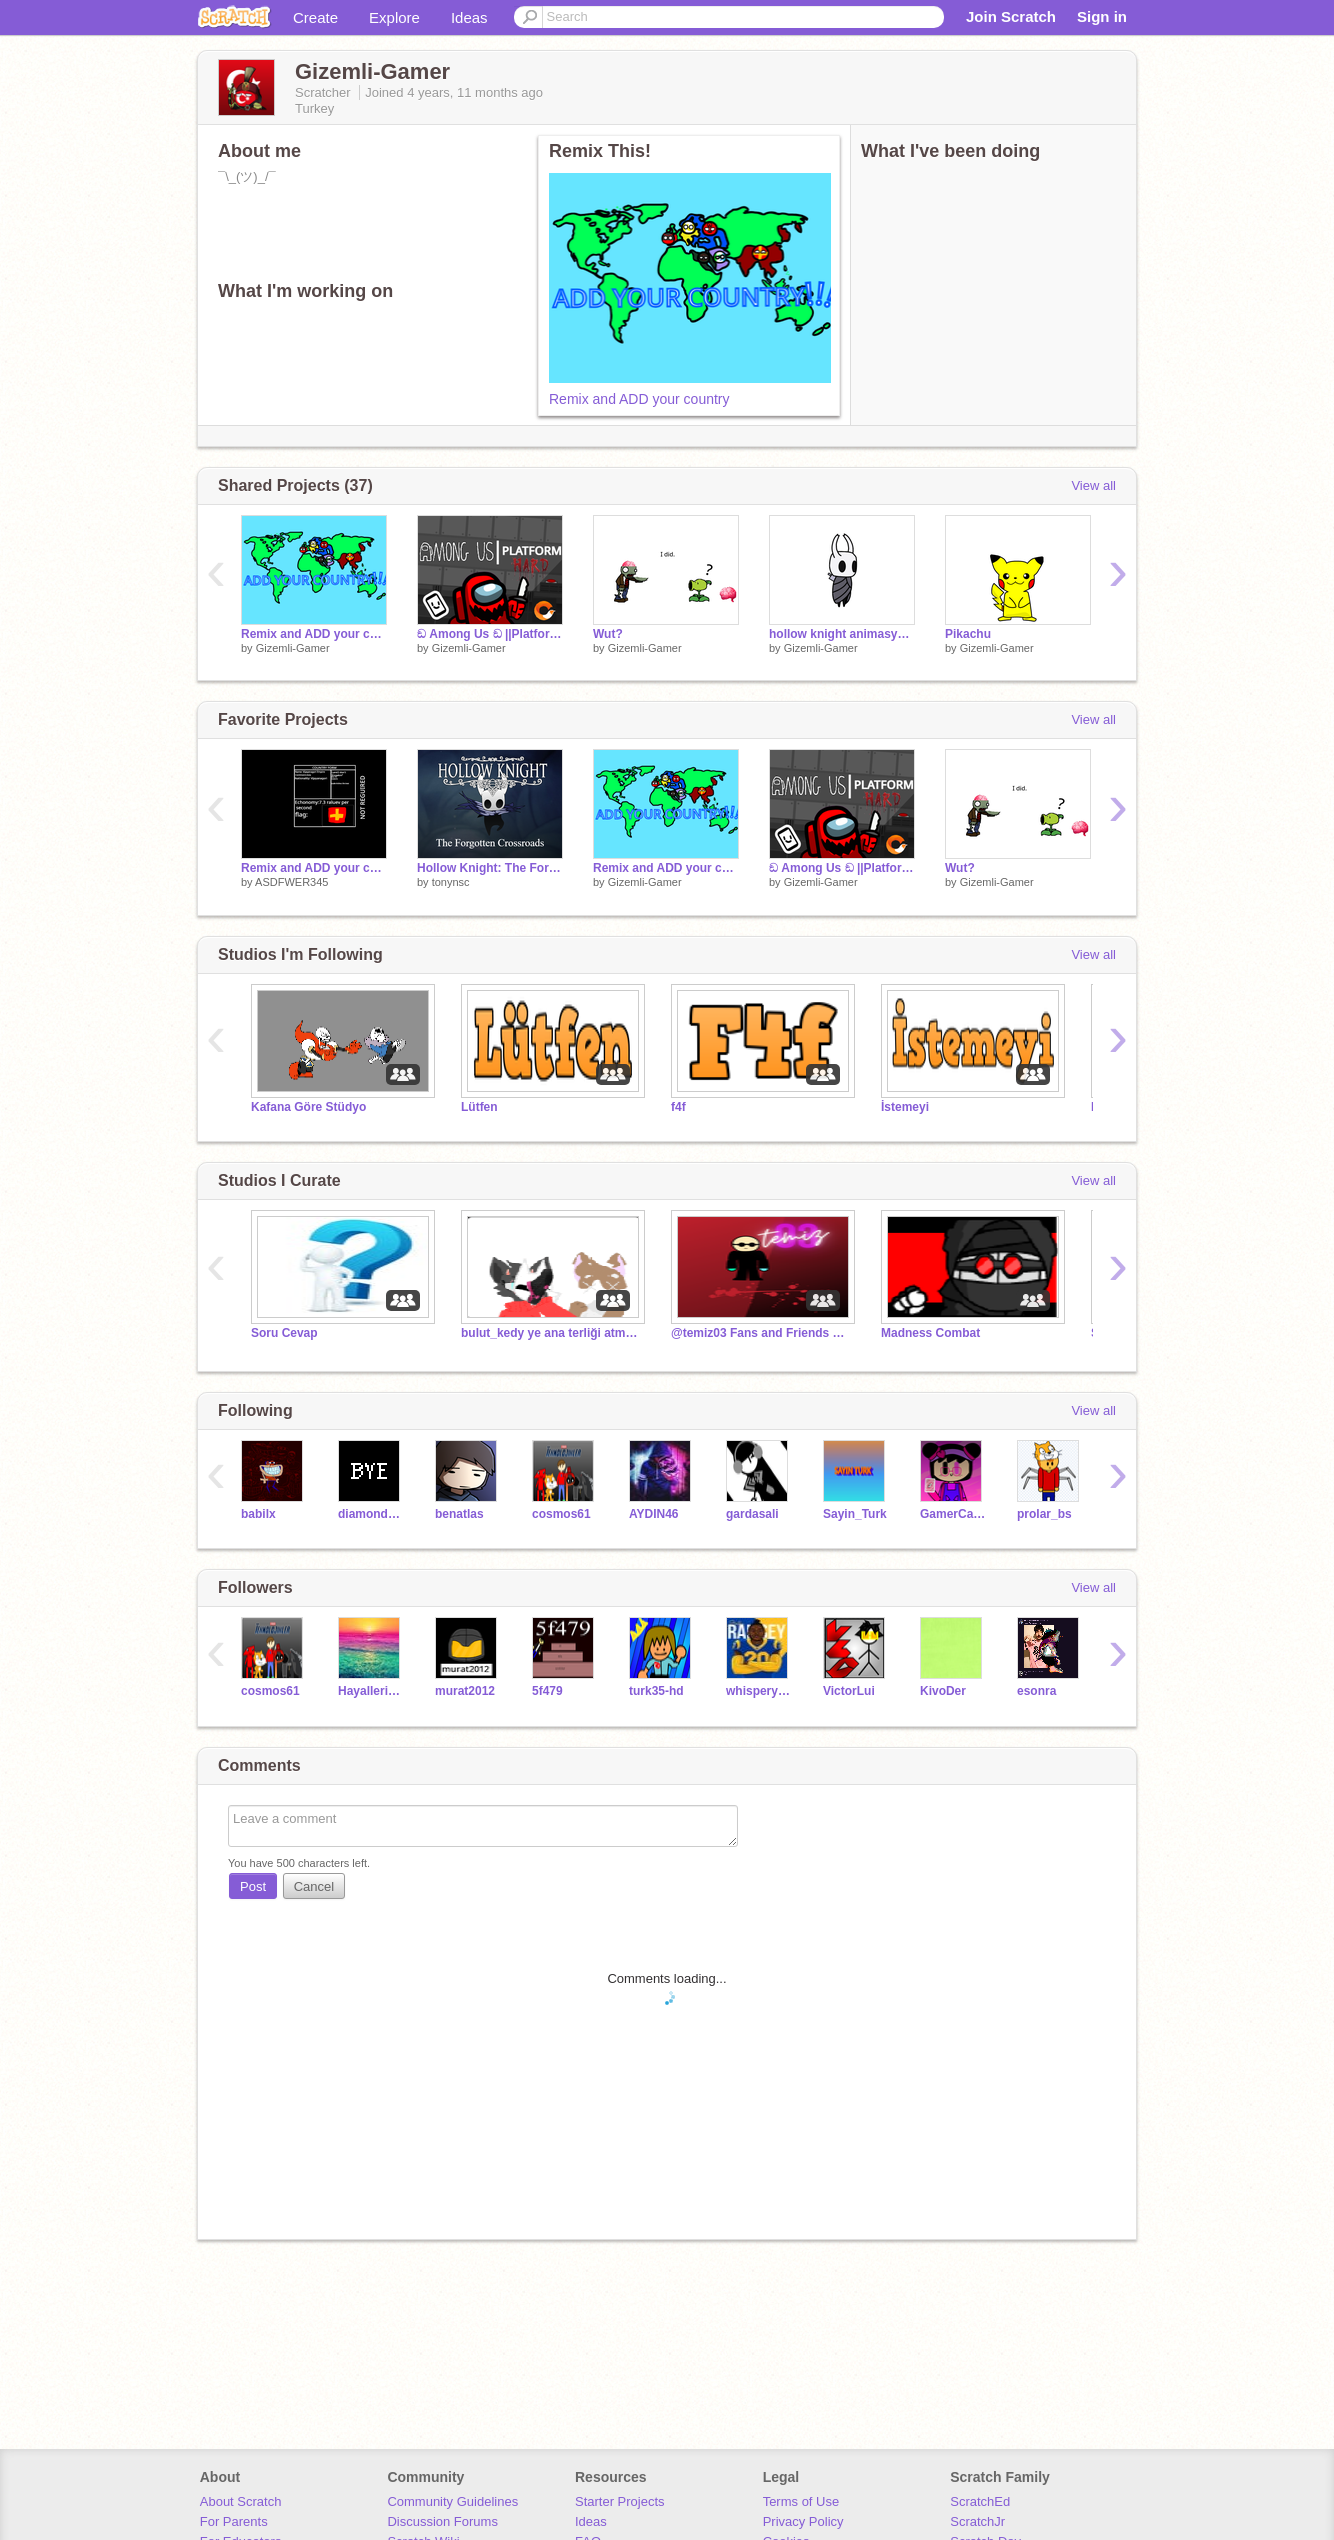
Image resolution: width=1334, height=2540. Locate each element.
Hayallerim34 (371, 1691)
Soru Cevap (284, 1333)
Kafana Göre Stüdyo (308, 1107)
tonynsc (451, 882)
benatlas (459, 1514)
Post (253, 1886)
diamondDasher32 (371, 1514)
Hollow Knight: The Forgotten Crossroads (490, 868)
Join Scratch (1011, 16)
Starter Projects (620, 2501)
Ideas (469, 17)
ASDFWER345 (291, 882)
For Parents (234, 2521)
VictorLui (849, 1691)
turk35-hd (656, 1691)
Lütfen (479, 1107)
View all (1093, 485)
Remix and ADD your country (639, 399)
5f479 (547, 1691)
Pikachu (968, 634)
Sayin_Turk (855, 1514)
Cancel (314, 1886)
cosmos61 (561, 1514)
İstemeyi (905, 1107)
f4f (678, 1107)
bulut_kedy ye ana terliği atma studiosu (551, 1333)
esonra (1036, 1691)
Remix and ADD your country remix (314, 868)
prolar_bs (1044, 1514)
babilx (258, 1514)
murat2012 (465, 1691)
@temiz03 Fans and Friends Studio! (761, 1333)
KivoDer (943, 1691)
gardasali (752, 1514)
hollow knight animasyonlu (842, 634)
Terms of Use (801, 2501)
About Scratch (241, 2501)
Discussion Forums (442, 2521)
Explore (394, 17)
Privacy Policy (803, 2521)
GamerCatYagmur (953, 1514)
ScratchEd (980, 2501)
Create (315, 17)
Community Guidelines (452, 2501)
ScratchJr (977, 2521)
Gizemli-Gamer (293, 648)
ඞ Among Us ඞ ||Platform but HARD (490, 634)
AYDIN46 (654, 1514)
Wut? (608, 634)
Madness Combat (930, 1333)
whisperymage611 (759, 1691)
